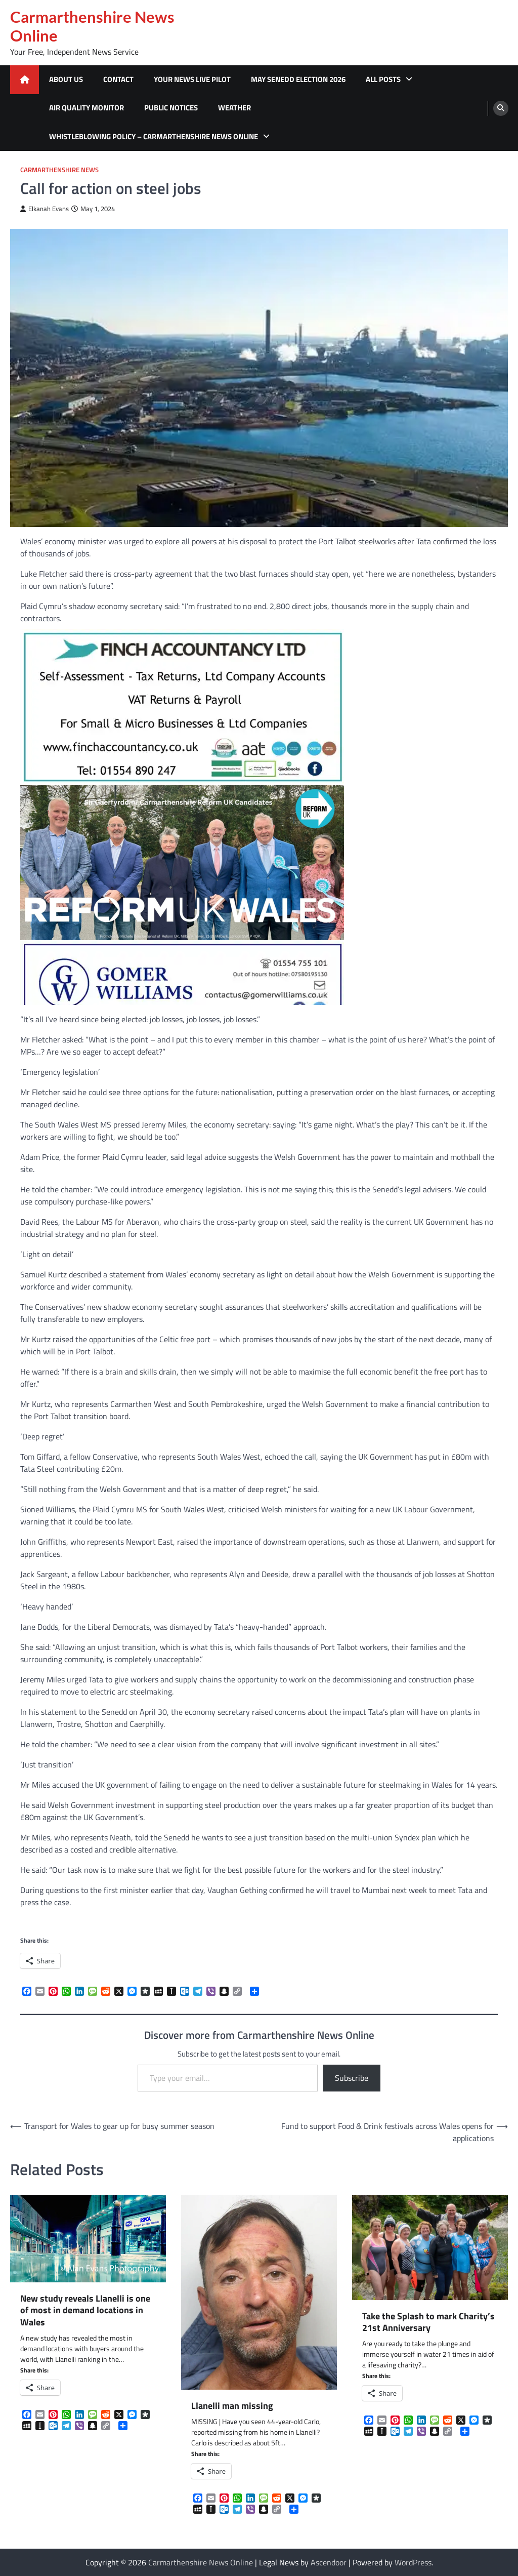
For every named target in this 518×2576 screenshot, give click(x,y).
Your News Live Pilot (192, 79)
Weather (234, 107)
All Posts (383, 79)
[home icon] (24, 79)
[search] (500, 108)
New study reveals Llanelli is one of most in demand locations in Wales (85, 2310)
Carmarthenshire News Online (92, 26)
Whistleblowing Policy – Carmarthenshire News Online (153, 136)
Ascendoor (329, 2562)
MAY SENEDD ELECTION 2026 (298, 79)
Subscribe (351, 2078)
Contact (118, 79)
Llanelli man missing (232, 2405)
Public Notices (171, 107)
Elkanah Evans (44, 209)
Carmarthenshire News (59, 170)
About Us (66, 79)
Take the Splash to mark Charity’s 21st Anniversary (428, 2322)
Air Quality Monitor (86, 107)
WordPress (413, 2562)
